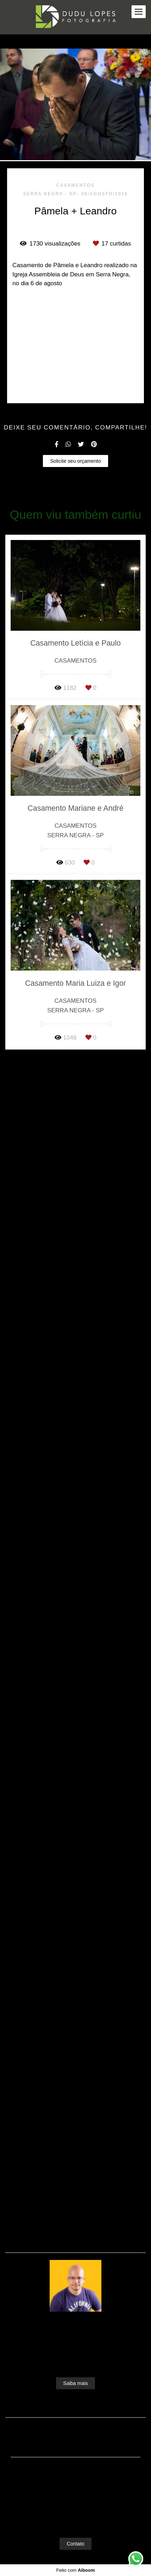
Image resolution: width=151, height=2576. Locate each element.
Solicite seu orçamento (75, 1647)
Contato (75, 2556)
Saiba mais (75, 2396)
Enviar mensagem (79, 2490)
